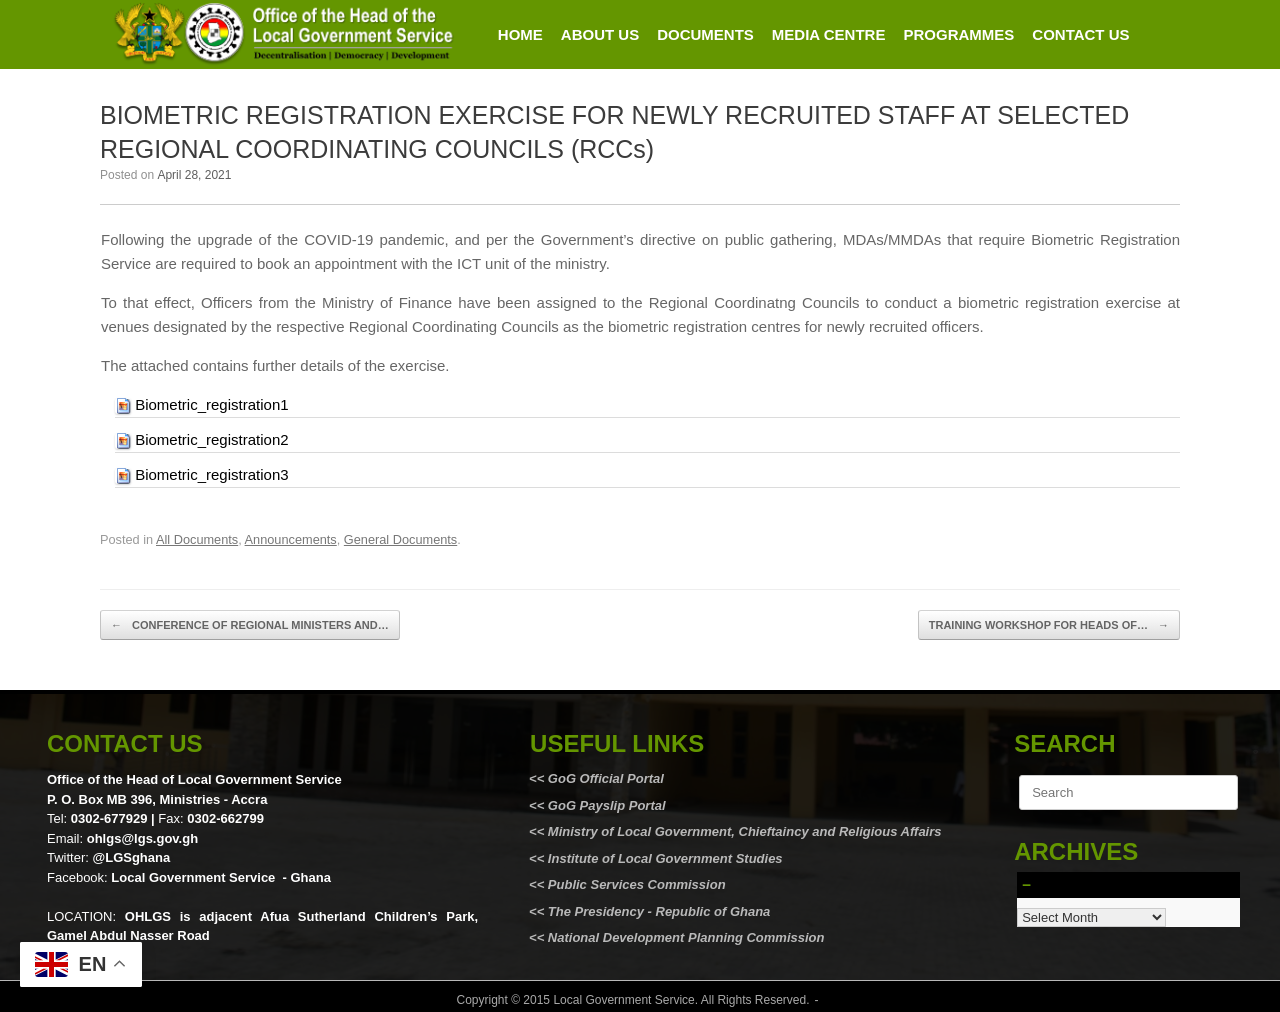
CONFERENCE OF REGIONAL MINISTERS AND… (250, 625)
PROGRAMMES (958, 34)
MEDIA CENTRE (829, 34)
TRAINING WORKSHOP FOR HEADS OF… (1049, 625)
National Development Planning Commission (686, 937)
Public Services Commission (637, 884)
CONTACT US (1080, 34)
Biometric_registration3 (211, 474)
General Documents (400, 539)
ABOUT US (600, 34)
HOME (520, 34)
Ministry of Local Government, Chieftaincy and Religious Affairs (745, 831)
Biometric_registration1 (211, 404)
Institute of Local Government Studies (663, 858)
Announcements (291, 539)
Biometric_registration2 (211, 439)
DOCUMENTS (705, 34)
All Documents (197, 539)
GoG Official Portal (606, 778)
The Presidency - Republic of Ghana (657, 911)
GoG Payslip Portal (607, 805)
